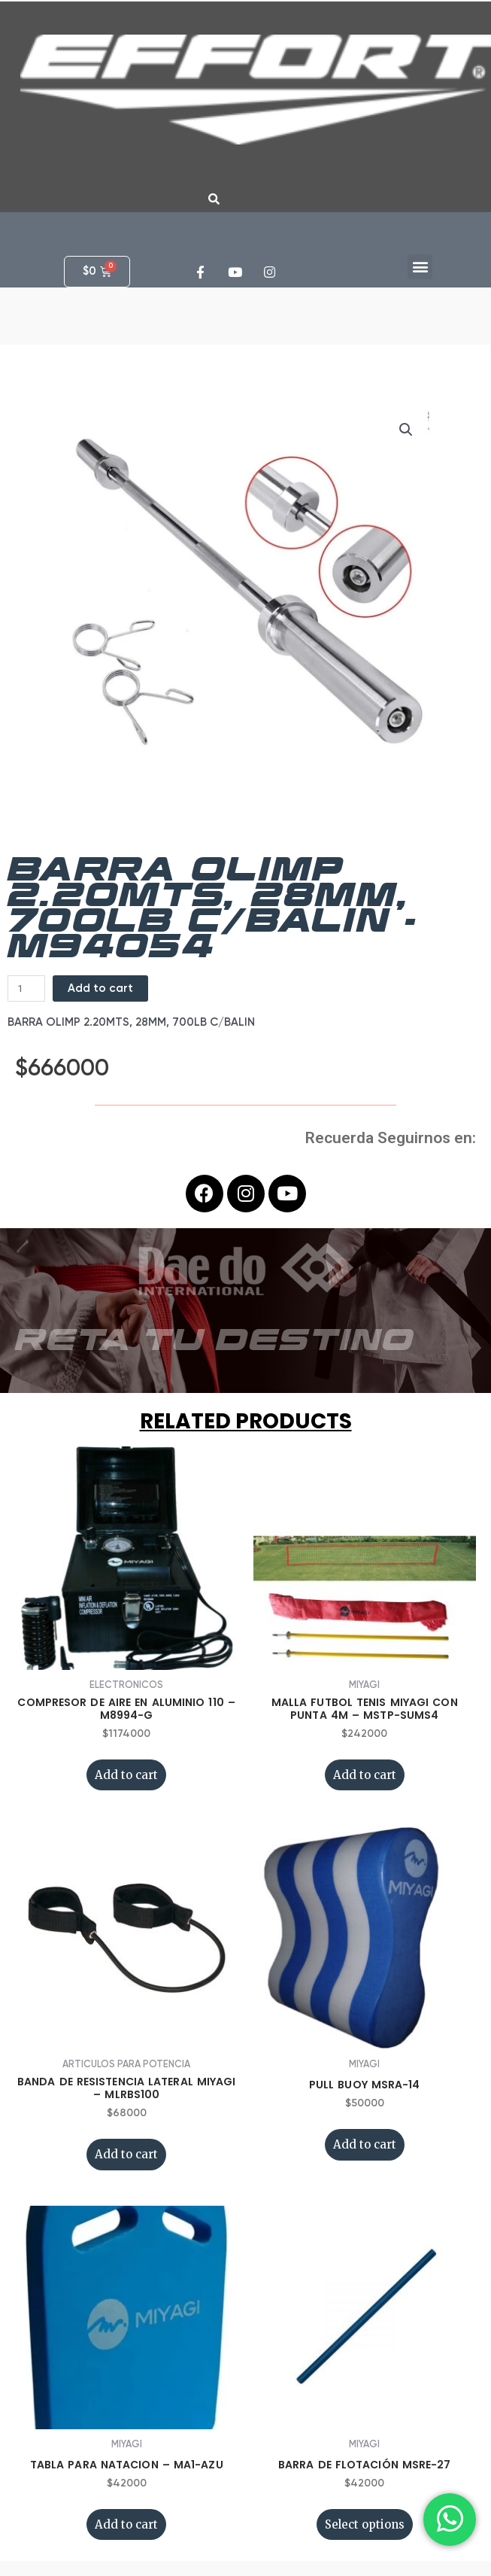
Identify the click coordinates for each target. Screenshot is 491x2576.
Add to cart (100, 988)
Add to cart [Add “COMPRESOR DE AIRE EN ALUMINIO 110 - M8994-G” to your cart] (126, 1775)
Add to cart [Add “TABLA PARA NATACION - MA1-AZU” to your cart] (126, 2524)
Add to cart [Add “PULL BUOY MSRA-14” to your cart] (364, 2144)
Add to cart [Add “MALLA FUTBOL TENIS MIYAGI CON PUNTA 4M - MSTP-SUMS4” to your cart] (364, 1775)
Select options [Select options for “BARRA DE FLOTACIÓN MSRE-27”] (365, 2524)
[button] (420, 266)
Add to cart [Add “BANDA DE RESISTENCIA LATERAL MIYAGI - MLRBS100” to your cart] (126, 2154)
